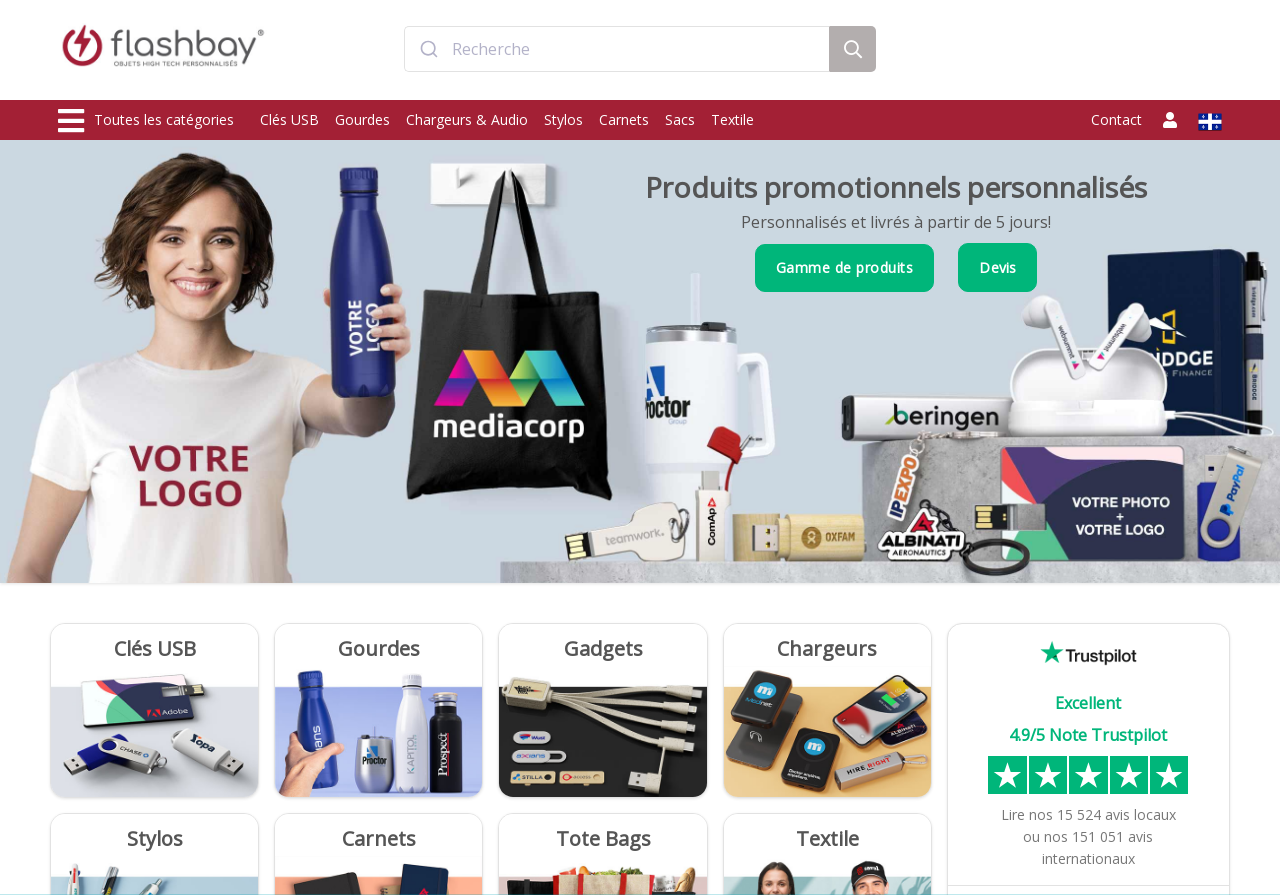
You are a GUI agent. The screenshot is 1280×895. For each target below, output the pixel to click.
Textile (732, 119)
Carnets (624, 119)
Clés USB (289, 119)
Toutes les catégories (146, 121)
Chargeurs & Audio (467, 119)
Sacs (680, 119)
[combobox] (617, 53)
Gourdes (362, 119)
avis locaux (1116, 814)
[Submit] (428, 53)
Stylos (563, 119)
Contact (1116, 119)
